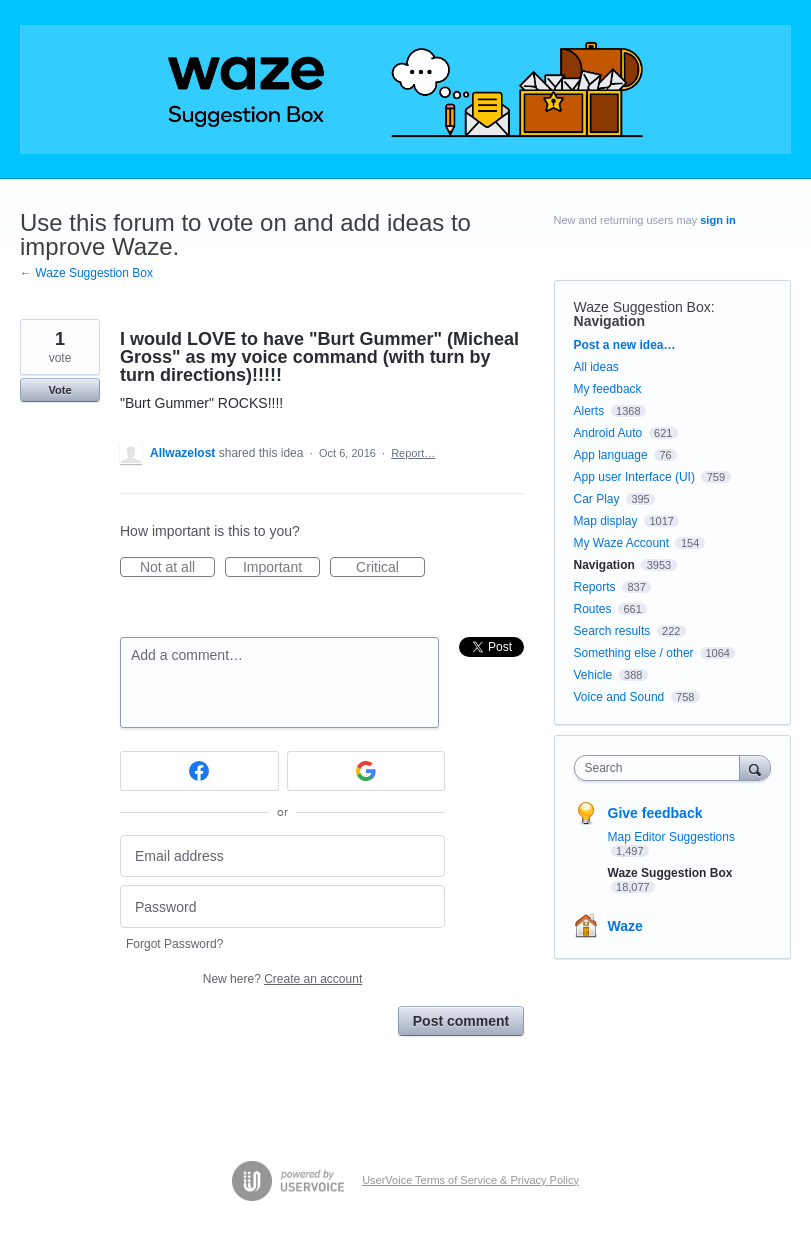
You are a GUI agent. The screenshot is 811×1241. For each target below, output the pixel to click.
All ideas (596, 367)
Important (281, 568)
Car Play (597, 499)
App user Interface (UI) (634, 477)
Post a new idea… (625, 345)
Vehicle (593, 675)
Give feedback (655, 813)
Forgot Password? (174, 944)
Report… (413, 453)
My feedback (608, 389)
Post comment (461, 1021)
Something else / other (634, 653)
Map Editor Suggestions (671, 837)
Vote (59, 390)
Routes (593, 609)
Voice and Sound (619, 697)
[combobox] (661, 768)
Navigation (610, 321)
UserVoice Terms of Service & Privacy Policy (470, 1180)
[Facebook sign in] (199, 771)
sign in (717, 220)
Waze (625, 926)
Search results (612, 631)
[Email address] (282, 856)
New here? (282, 979)
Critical (390, 568)
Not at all (177, 568)
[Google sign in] (366, 771)
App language (611, 455)
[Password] (282, 906)
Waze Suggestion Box (642, 307)
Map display (606, 521)
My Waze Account (622, 543)
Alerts (589, 411)
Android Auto (608, 433)
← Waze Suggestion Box (86, 273)
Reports (595, 587)
